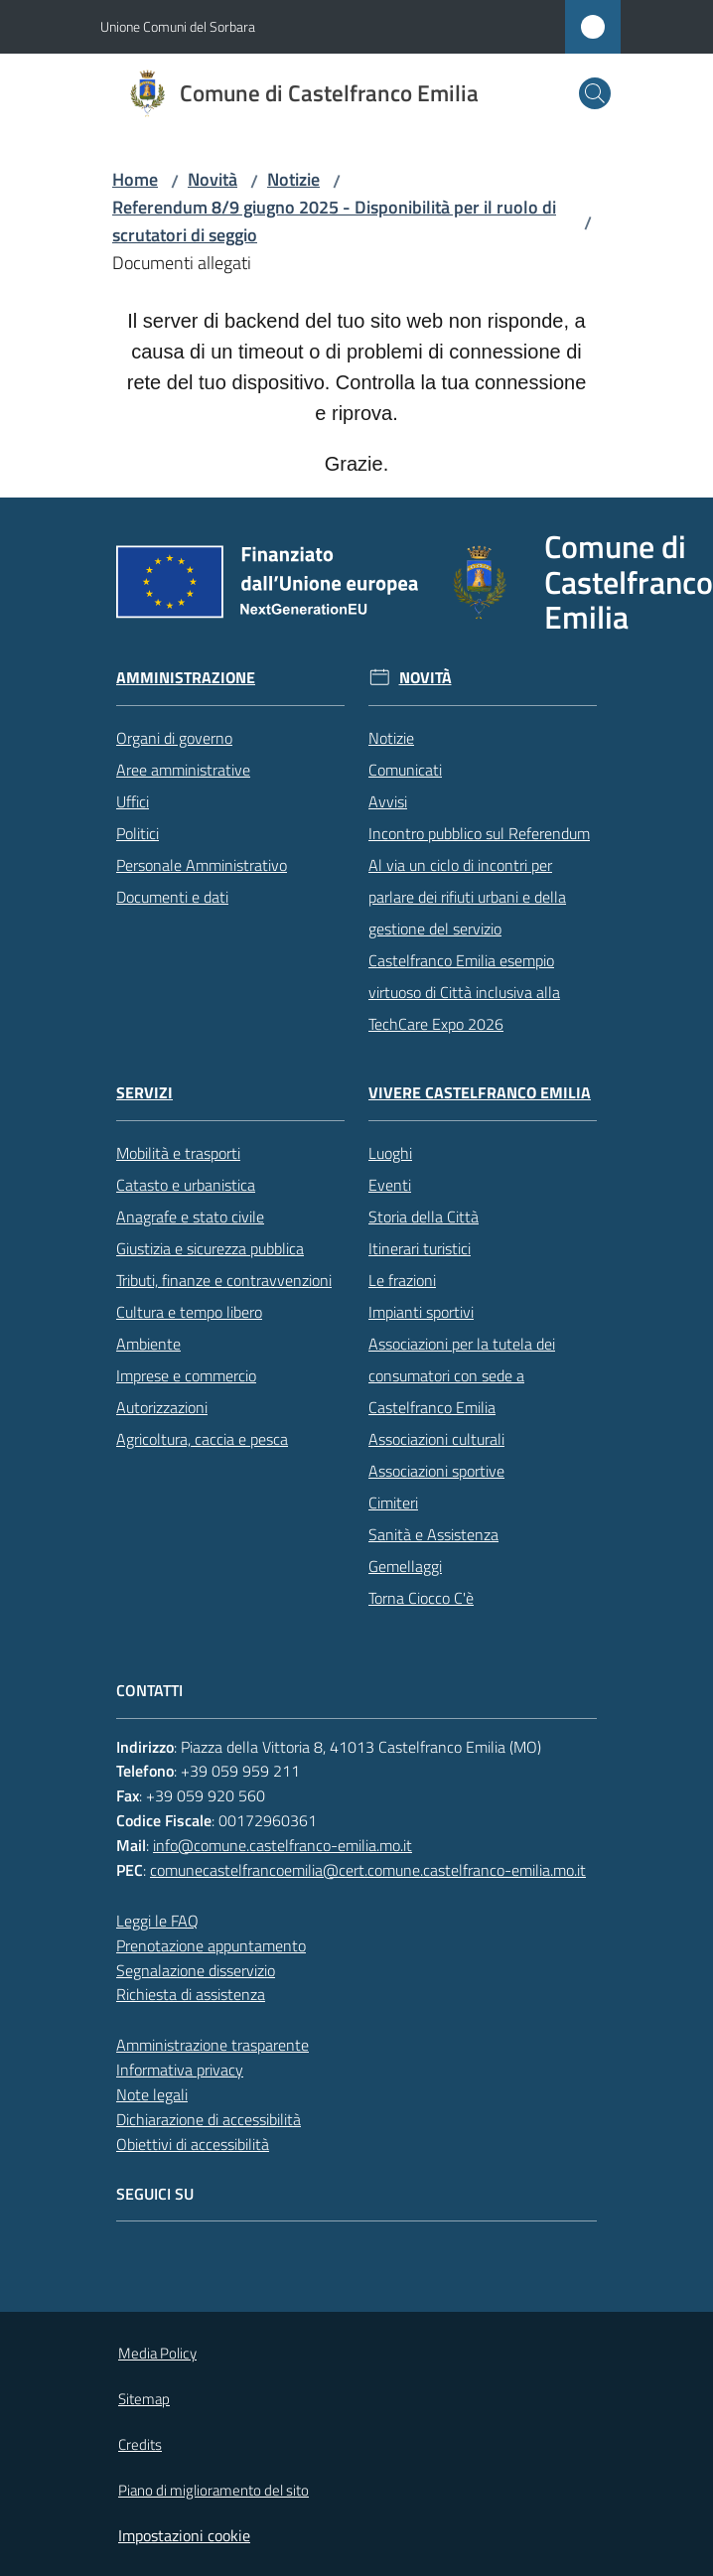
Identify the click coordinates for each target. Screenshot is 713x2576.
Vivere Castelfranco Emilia (479, 1092)
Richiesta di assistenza (190, 1994)
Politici (137, 833)
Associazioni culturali (436, 1439)
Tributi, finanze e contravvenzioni (224, 1280)
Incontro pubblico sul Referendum (479, 833)
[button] (595, 93)
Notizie (293, 179)
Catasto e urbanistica (185, 1185)
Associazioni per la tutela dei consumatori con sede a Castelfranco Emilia (461, 1375)
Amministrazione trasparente (212, 2045)
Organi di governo (174, 738)
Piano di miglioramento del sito (213, 2490)
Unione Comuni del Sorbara (177, 26)
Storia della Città (423, 1216)
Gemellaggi (405, 1566)
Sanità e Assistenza (433, 1534)
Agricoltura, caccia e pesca (202, 1439)
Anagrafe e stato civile (190, 1216)
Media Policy (157, 2353)
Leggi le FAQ (157, 1920)
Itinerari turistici (419, 1248)
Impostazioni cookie (184, 2535)
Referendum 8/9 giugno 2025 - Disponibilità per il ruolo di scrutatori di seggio (334, 221)
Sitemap (144, 2398)
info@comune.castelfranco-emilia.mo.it (282, 1845)
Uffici (132, 801)
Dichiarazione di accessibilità (208, 2119)
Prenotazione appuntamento (211, 1945)
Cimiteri (393, 1502)
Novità (212, 179)
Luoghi (390, 1153)
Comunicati (405, 770)
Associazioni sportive (436, 1471)
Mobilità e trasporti (178, 1153)
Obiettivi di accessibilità (192, 2144)
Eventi (389, 1185)
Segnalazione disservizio (195, 1970)
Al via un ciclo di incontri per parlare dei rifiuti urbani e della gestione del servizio (467, 896)
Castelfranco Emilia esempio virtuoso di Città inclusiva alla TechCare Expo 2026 (464, 992)
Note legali (152, 2094)
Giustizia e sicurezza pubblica (210, 1248)
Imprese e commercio (186, 1375)
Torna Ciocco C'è (421, 1598)
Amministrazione (185, 677)
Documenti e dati (172, 897)
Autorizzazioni (162, 1407)
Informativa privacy (179, 2069)
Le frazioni (402, 1280)
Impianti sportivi (421, 1312)
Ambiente (148, 1344)
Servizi (144, 1092)
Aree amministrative (183, 770)
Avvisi (387, 801)
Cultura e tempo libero (189, 1312)
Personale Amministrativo (201, 865)
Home (135, 179)
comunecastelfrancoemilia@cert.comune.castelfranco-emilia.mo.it (368, 1870)
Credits (140, 2444)
